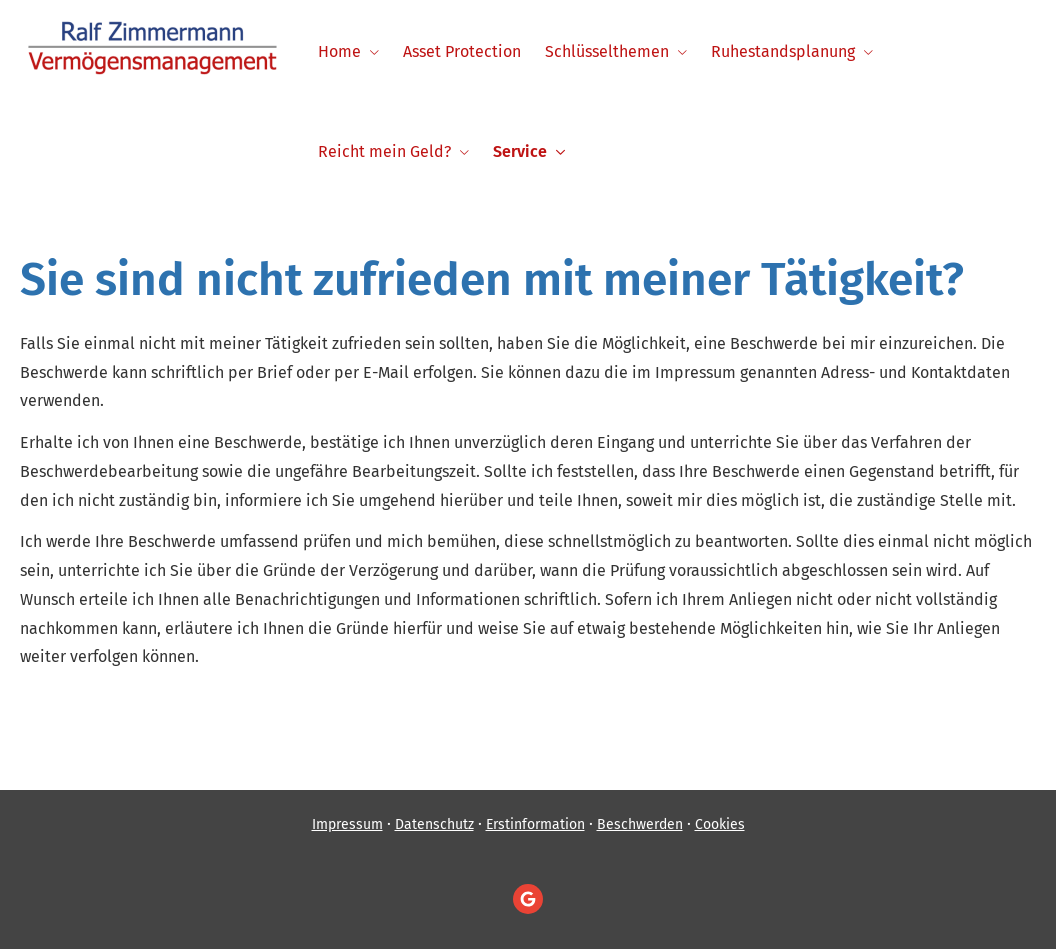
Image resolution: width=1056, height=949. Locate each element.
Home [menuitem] (339, 51)
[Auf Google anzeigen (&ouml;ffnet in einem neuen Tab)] (528, 899)
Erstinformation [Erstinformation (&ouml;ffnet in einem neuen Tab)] (535, 824)
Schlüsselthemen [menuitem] (607, 51)
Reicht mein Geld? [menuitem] (384, 151)
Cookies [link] (720, 824)
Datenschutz (434, 824)
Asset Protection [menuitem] (462, 51)
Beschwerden (640, 824)
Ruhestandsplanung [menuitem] (783, 51)
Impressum (347, 824)
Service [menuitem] (520, 151)
